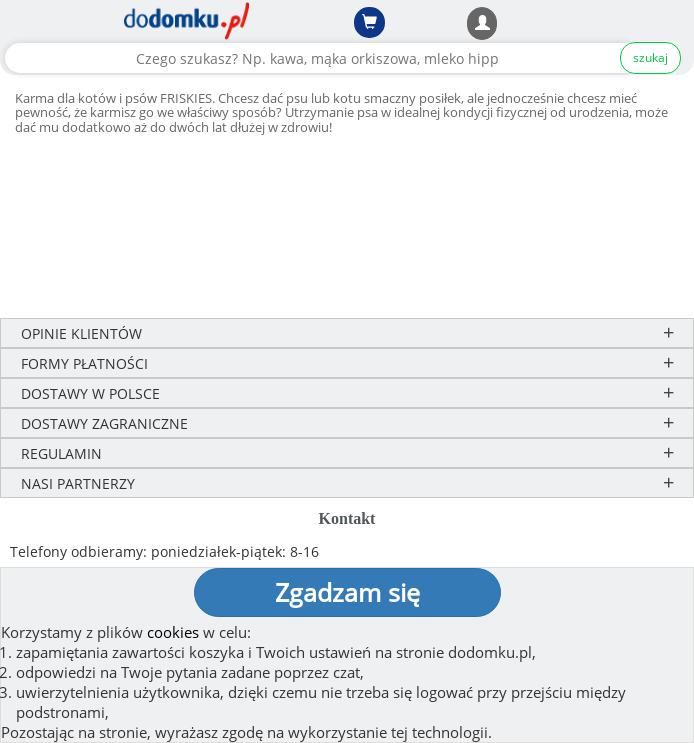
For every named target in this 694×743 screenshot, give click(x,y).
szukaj (650, 57)
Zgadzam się (347, 592)
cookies (173, 632)
